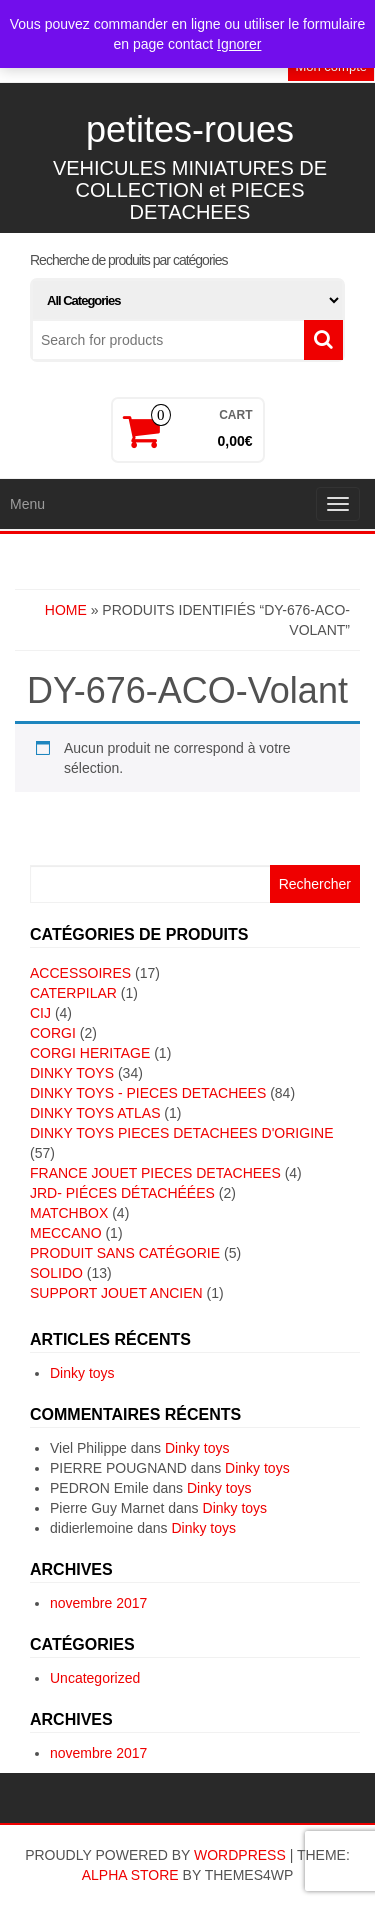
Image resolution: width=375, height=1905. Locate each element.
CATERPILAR (73, 993)
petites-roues (190, 129)
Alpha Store (130, 1875)
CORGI (53, 1033)
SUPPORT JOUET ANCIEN (116, 1293)
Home (66, 610)
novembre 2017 (98, 1603)
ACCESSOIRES (80, 973)
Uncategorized (95, 1678)
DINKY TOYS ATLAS (95, 1113)
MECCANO (66, 1233)
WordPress (240, 1855)
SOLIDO (56, 1273)
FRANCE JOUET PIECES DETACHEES (155, 1173)
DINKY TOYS (72, 1073)
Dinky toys (82, 1373)
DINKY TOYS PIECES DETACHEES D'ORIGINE (182, 1133)
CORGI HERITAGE (90, 1053)
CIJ (40, 1013)
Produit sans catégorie (125, 1253)
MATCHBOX (69, 1213)
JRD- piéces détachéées (122, 1193)
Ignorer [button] (239, 44)
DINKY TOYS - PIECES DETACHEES (148, 1093)
